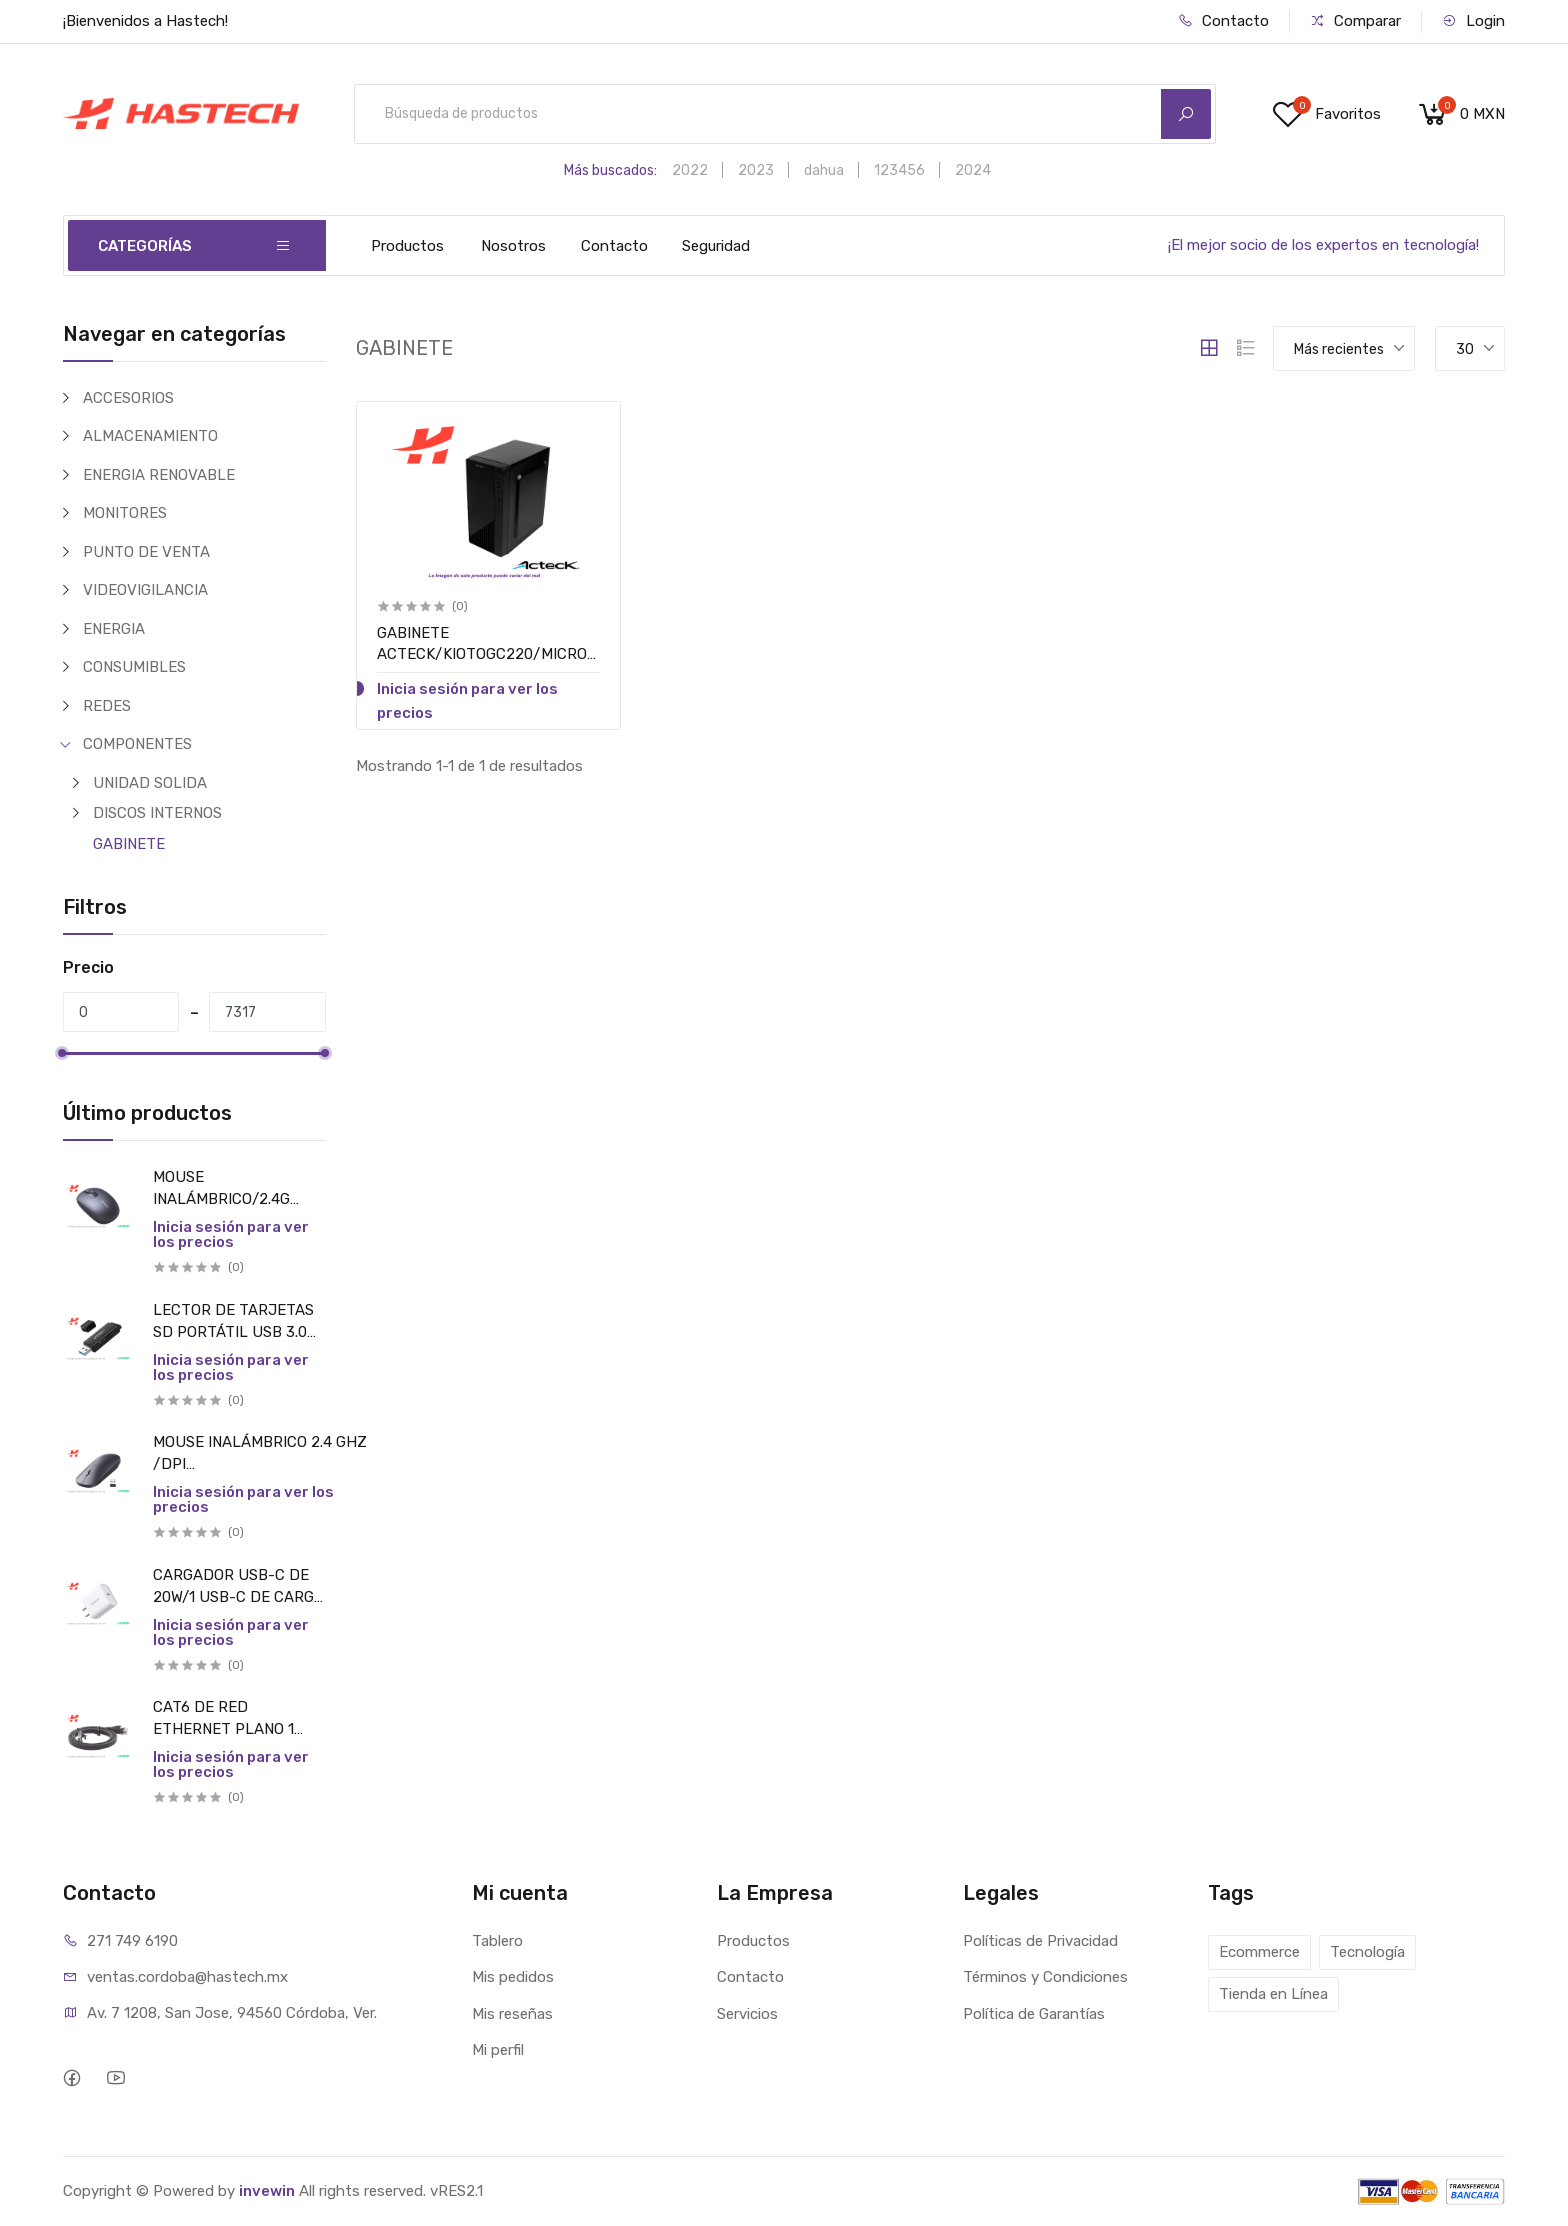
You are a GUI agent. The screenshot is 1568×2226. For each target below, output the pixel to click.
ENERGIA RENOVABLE (159, 475)
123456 (899, 170)
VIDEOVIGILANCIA (145, 590)
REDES (107, 706)
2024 (973, 170)
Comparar (1355, 21)
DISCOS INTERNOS (157, 813)
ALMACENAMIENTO (150, 436)
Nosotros (513, 246)
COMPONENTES (137, 744)
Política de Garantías (1034, 2014)
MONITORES (125, 513)
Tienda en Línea (1273, 1994)
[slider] (63, 1053)
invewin (267, 2191)
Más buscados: (610, 170)
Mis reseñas (512, 2014)
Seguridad (716, 246)
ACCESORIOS (128, 398)
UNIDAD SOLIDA (150, 783)
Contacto (1223, 21)
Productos (407, 246)
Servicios (747, 2014)
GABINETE (129, 844)
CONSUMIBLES (134, 667)
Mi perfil (498, 2050)
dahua (824, 170)
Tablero (497, 1941)
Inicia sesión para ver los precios (231, 1234)
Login (1473, 21)
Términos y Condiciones (1045, 1977)
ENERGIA (114, 629)
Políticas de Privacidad (1040, 1941)
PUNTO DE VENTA (146, 552)
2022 (690, 170)
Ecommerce (1259, 1952)
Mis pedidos (513, 1977)
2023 (756, 170)
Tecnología (1367, 1952)
